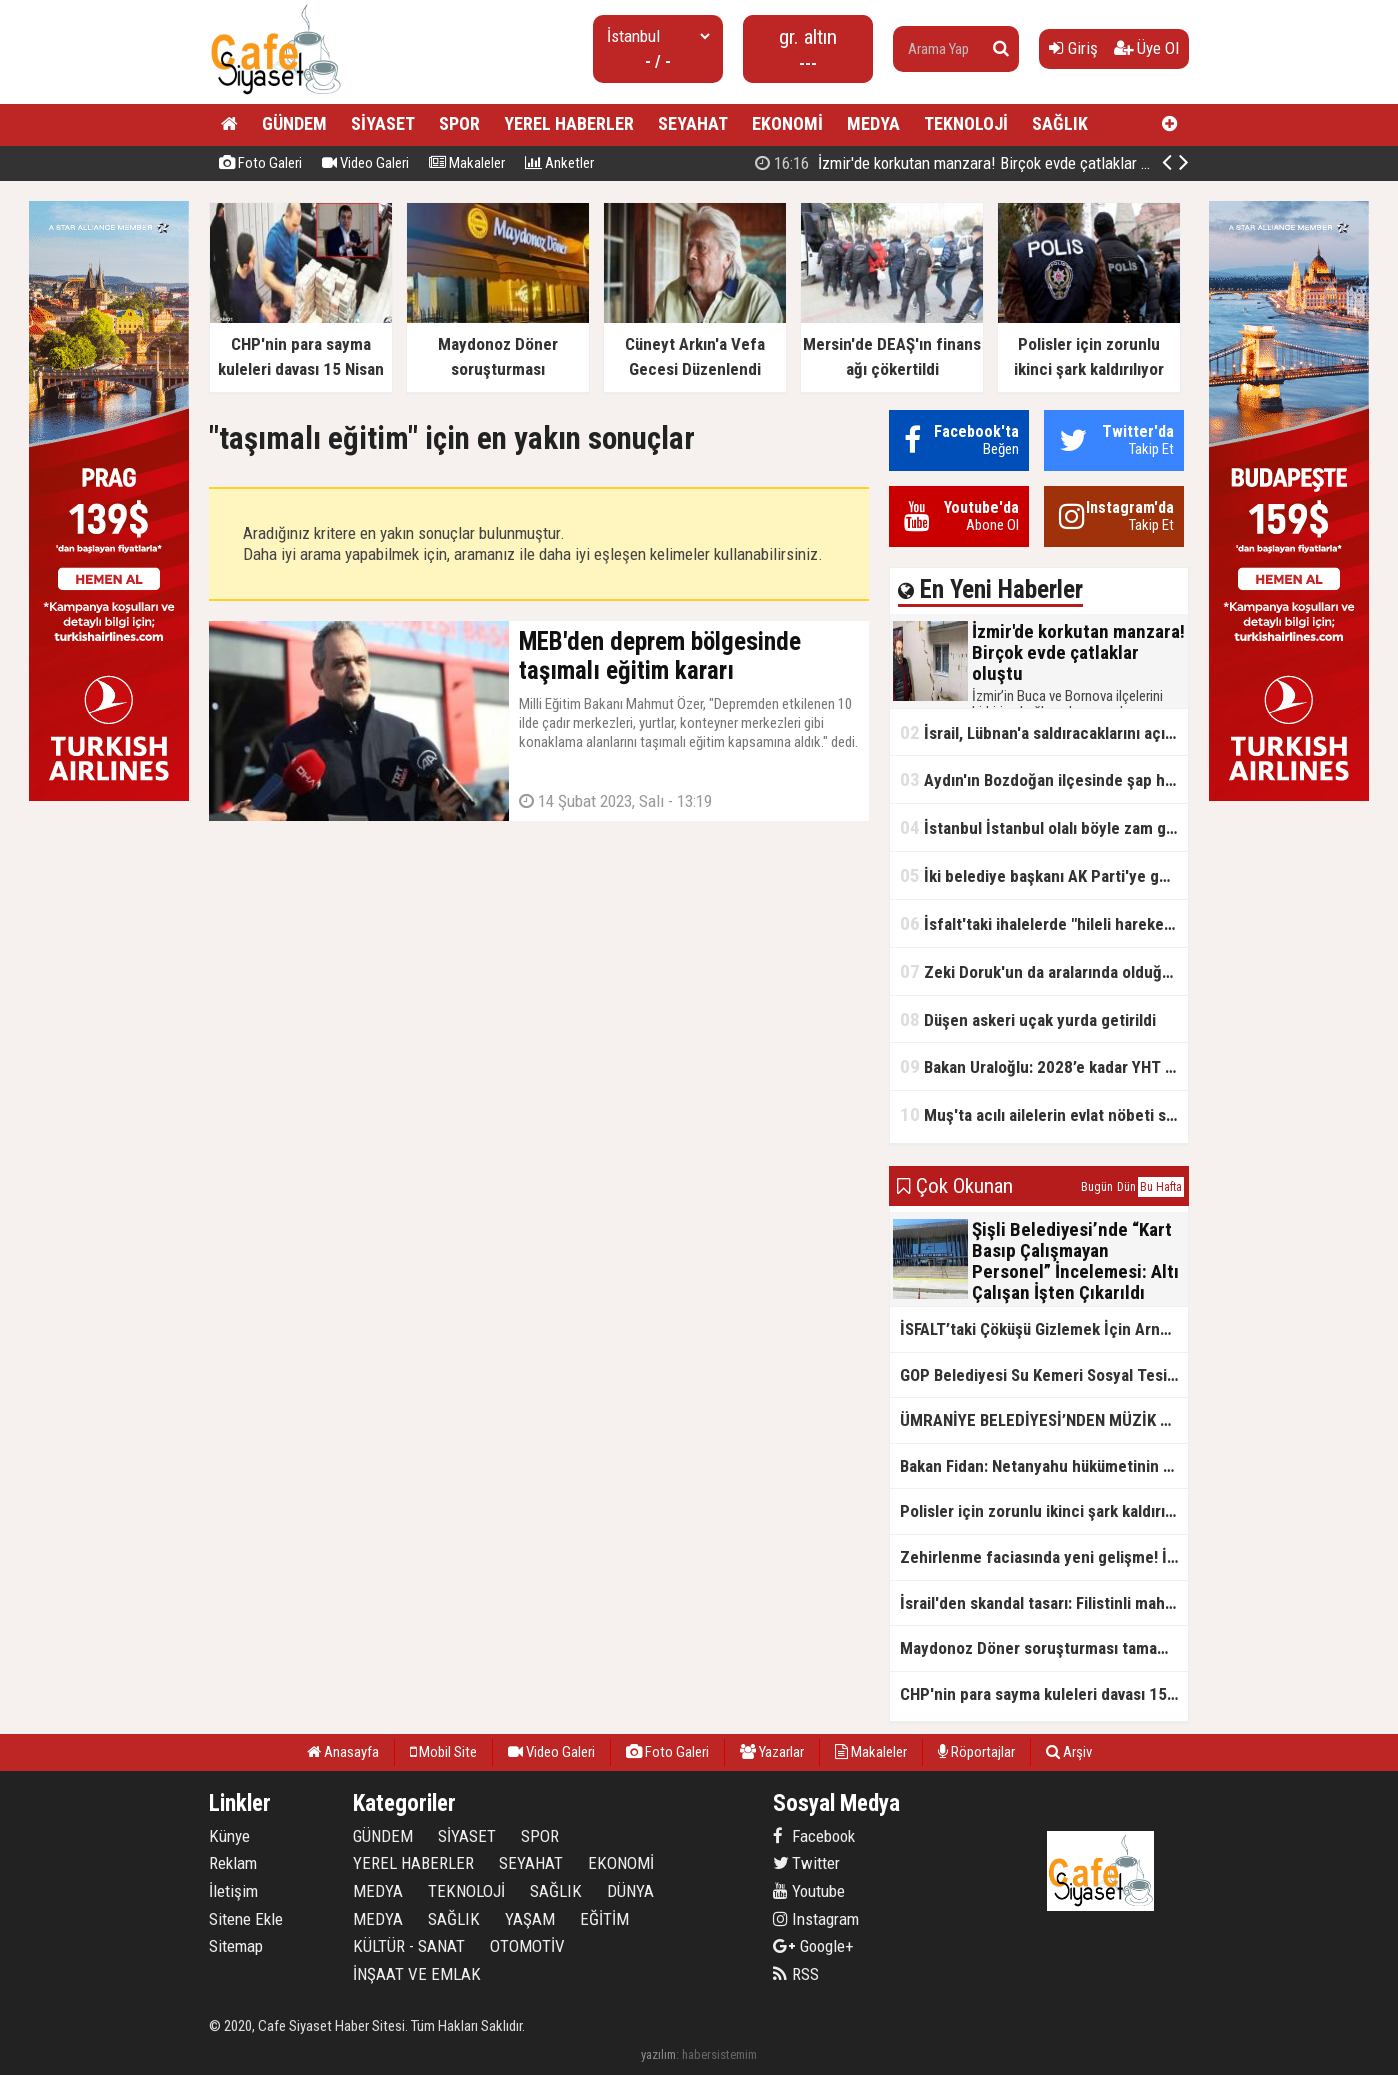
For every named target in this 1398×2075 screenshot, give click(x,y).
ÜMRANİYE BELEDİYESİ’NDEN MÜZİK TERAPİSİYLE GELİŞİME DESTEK (1044, 1420)
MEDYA (873, 123)
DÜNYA (630, 1891)
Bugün (1097, 1187)
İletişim (233, 1891)
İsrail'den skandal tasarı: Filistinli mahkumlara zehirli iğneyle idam (1044, 1603)
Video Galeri (365, 163)
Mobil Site (443, 1752)
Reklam (233, 1863)
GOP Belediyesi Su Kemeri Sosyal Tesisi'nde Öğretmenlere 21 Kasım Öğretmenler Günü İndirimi (1044, 1375)
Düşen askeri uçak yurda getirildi (1028, 1019)
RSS (796, 1974)
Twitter (806, 1863)
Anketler (559, 163)
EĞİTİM (604, 1919)
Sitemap (236, 1946)
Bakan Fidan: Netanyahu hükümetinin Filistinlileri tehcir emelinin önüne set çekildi (1044, 1466)
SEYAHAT (693, 123)
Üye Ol (1146, 48)
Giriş (1073, 48)
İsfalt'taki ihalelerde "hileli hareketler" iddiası (1044, 923)
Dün (1126, 1187)
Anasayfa (343, 1752)
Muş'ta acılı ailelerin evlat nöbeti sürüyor (1044, 1114)
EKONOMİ (787, 123)
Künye (229, 1836)
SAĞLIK (1060, 123)
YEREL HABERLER (569, 123)
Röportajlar (976, 1752)
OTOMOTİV (527, 1946)
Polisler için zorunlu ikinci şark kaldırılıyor (1044, 1511)
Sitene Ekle (246, 1919)
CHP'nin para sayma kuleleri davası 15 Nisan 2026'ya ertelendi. (1044, 1694)
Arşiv (1069, 1752)
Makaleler (467, 163)
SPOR (459, 123)
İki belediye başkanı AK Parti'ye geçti (1043, 875)
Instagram (816, 1919)
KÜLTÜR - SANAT (409, 1946)
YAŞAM (530, 1919)
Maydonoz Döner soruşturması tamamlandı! (1044, 1648)
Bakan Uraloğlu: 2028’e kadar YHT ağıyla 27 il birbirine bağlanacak (1044, 1066)
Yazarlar (772, 1752)
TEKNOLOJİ (966, 123)
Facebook (814, 1836)
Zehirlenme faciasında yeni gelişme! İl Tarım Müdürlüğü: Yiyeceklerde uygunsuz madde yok (1044, 1557)
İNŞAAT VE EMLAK (417, 1974)
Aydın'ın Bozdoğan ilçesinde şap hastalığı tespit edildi (1044, 779)
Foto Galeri (260, 163)
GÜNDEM (294, 123)
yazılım (658, 2054)
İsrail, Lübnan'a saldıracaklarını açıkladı (1044, 732)
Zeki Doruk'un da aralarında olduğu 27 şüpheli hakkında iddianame (1044, 971)
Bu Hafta (1161, 1187)
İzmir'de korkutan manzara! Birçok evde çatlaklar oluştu (968, 163)
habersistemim (719, 2054)
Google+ (813, 1946)
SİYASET (383, 123)
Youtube (809, 1891)
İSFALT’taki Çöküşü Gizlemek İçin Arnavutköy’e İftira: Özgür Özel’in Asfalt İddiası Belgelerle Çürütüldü (1044, 1329)
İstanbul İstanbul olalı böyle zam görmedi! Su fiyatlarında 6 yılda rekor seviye (1044, 827)
